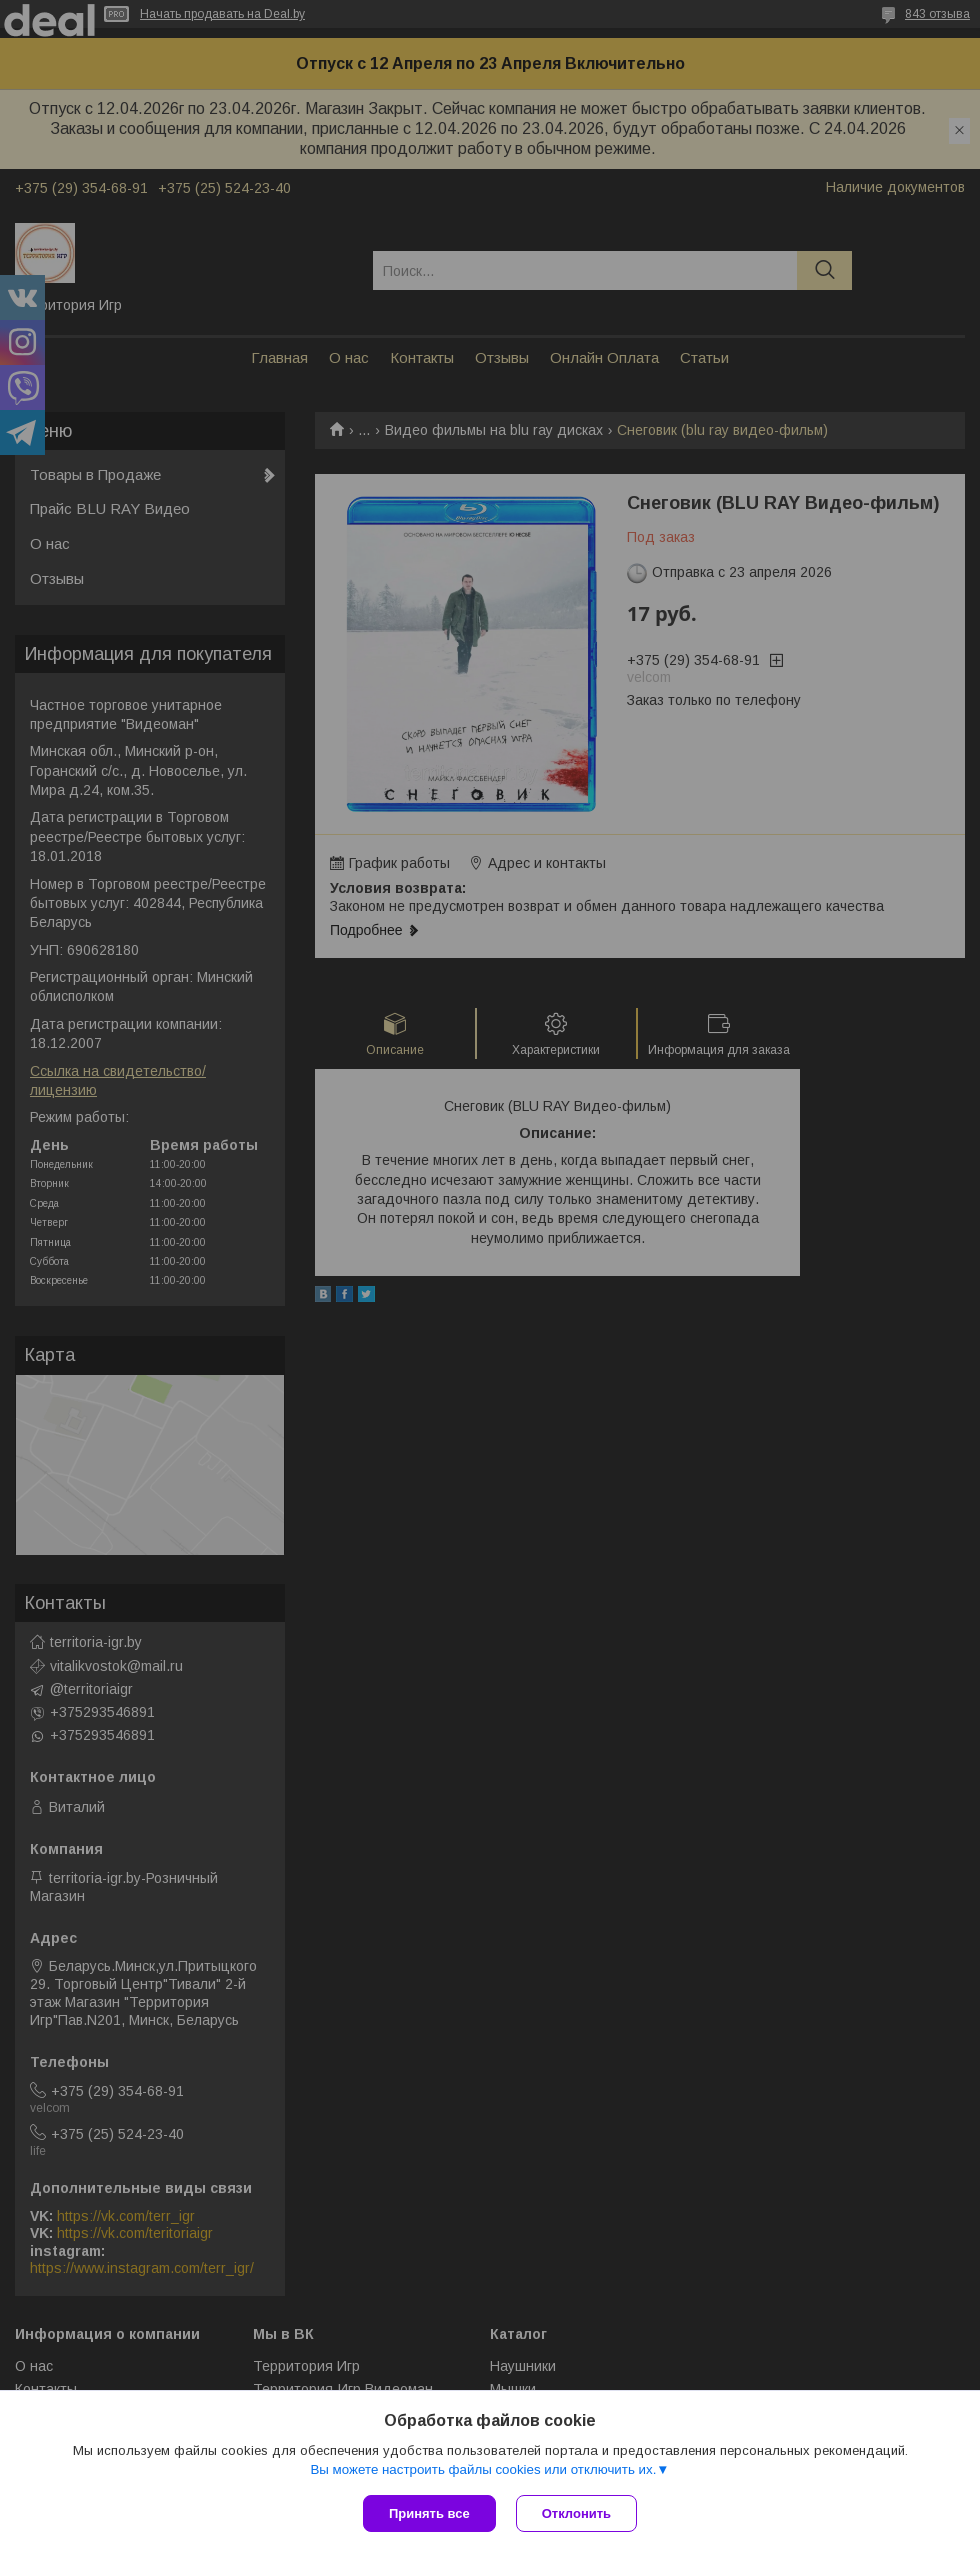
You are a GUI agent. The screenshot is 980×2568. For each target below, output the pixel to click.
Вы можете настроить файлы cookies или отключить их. (483, 2469)
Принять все (429, 2513)
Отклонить (576, 2513)
